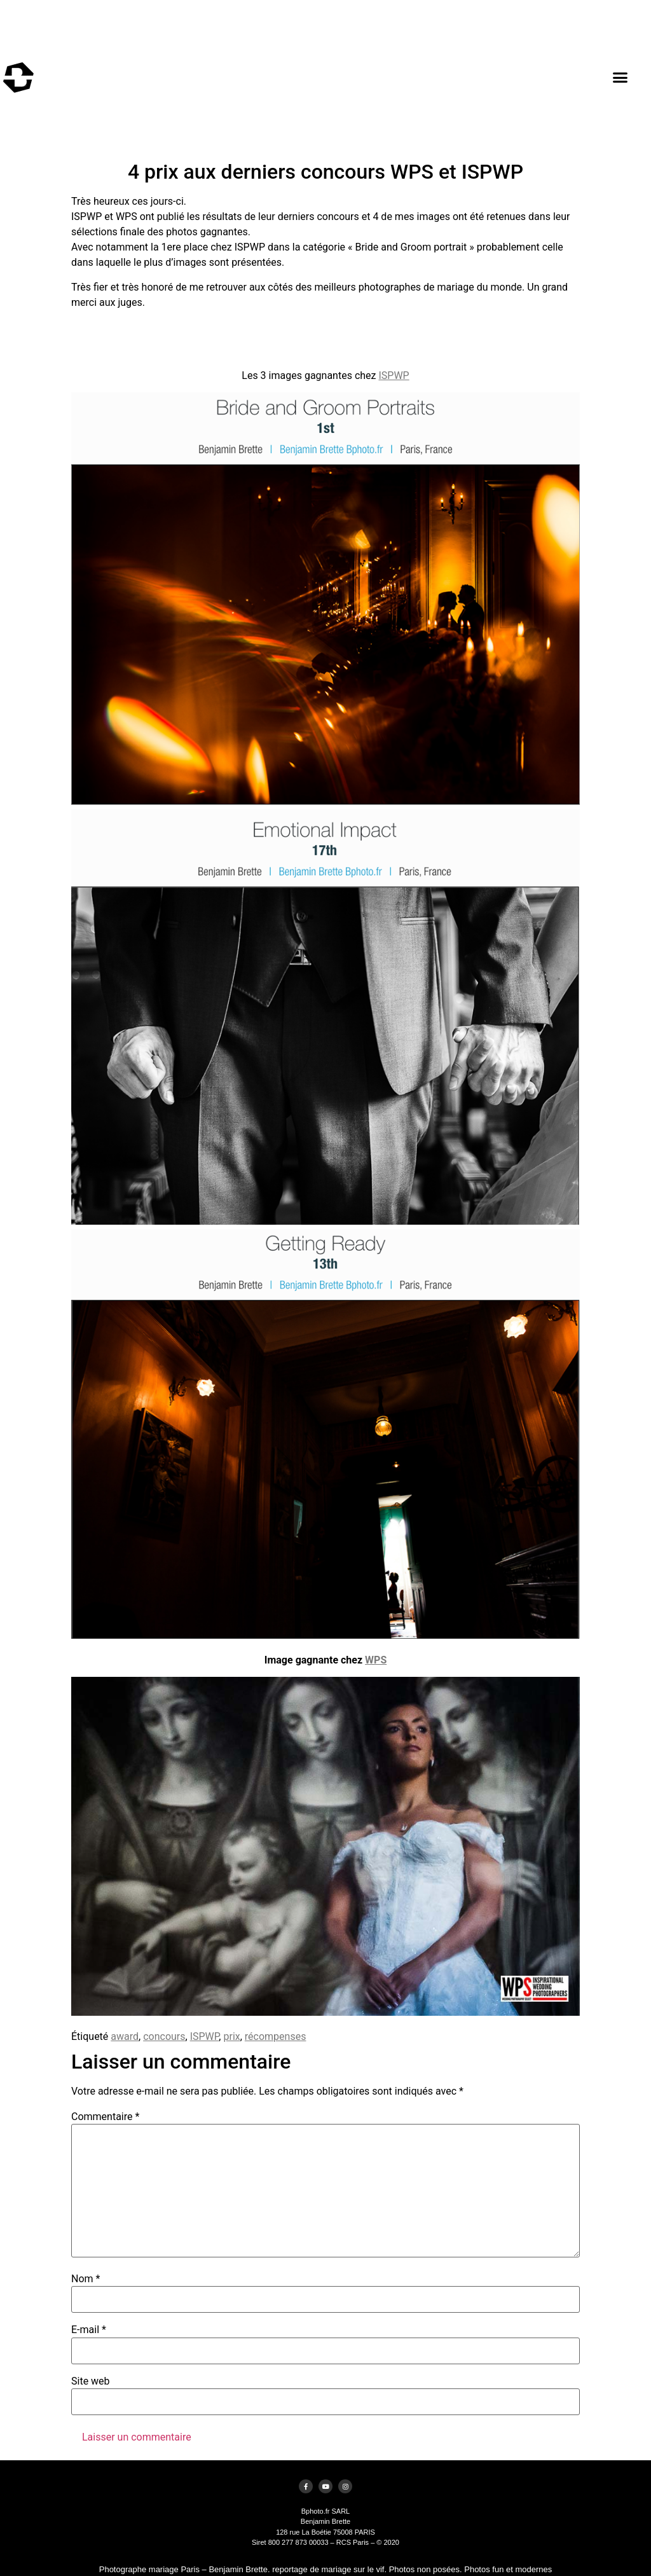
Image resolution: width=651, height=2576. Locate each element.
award (125, 2036)
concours (164, 2036)
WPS (376, 1660)
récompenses (275, 2036)
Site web (90, 2381)
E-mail (88, 2330)
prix (231, 2036)
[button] (620, 77)
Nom (85, 2279)
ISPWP (393, 375)
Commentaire (105, 2117)
